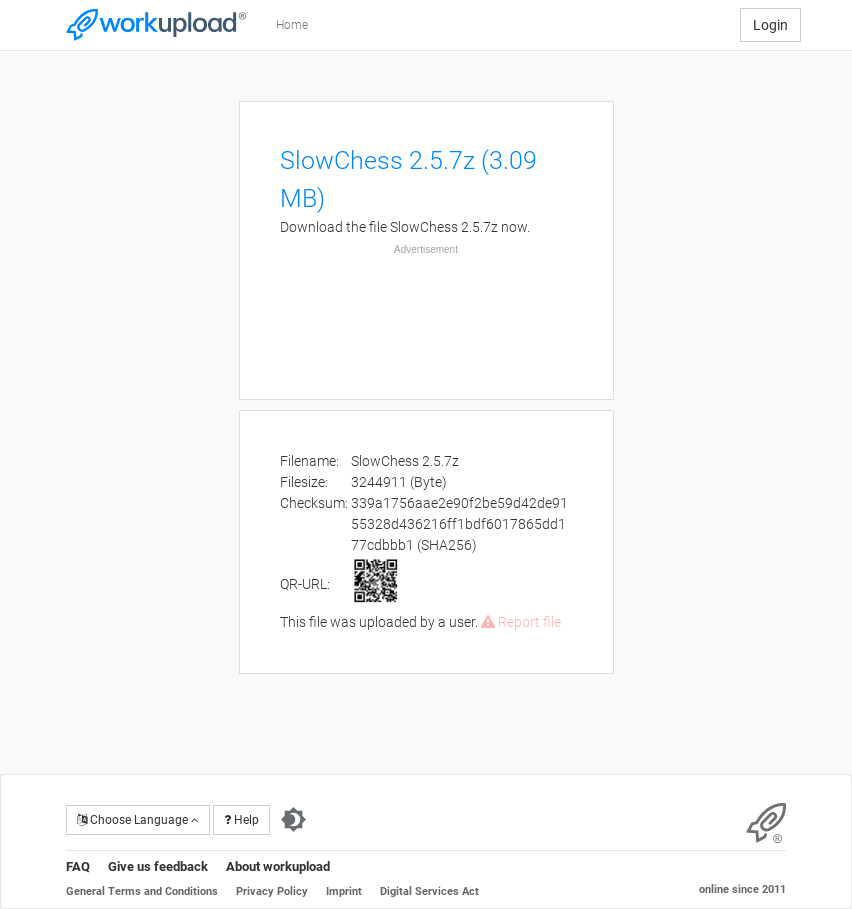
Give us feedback (158, 866)
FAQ (78, 866)
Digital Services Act (429, 891)
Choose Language (138, 820)
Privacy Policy (272, 891)
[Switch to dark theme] (293, 820)
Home (292, 25)
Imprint (344, 891)
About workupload (278, 866)
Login (770, 25)
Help (241, 820)
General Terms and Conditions (142, 891)
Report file (521, 622)
